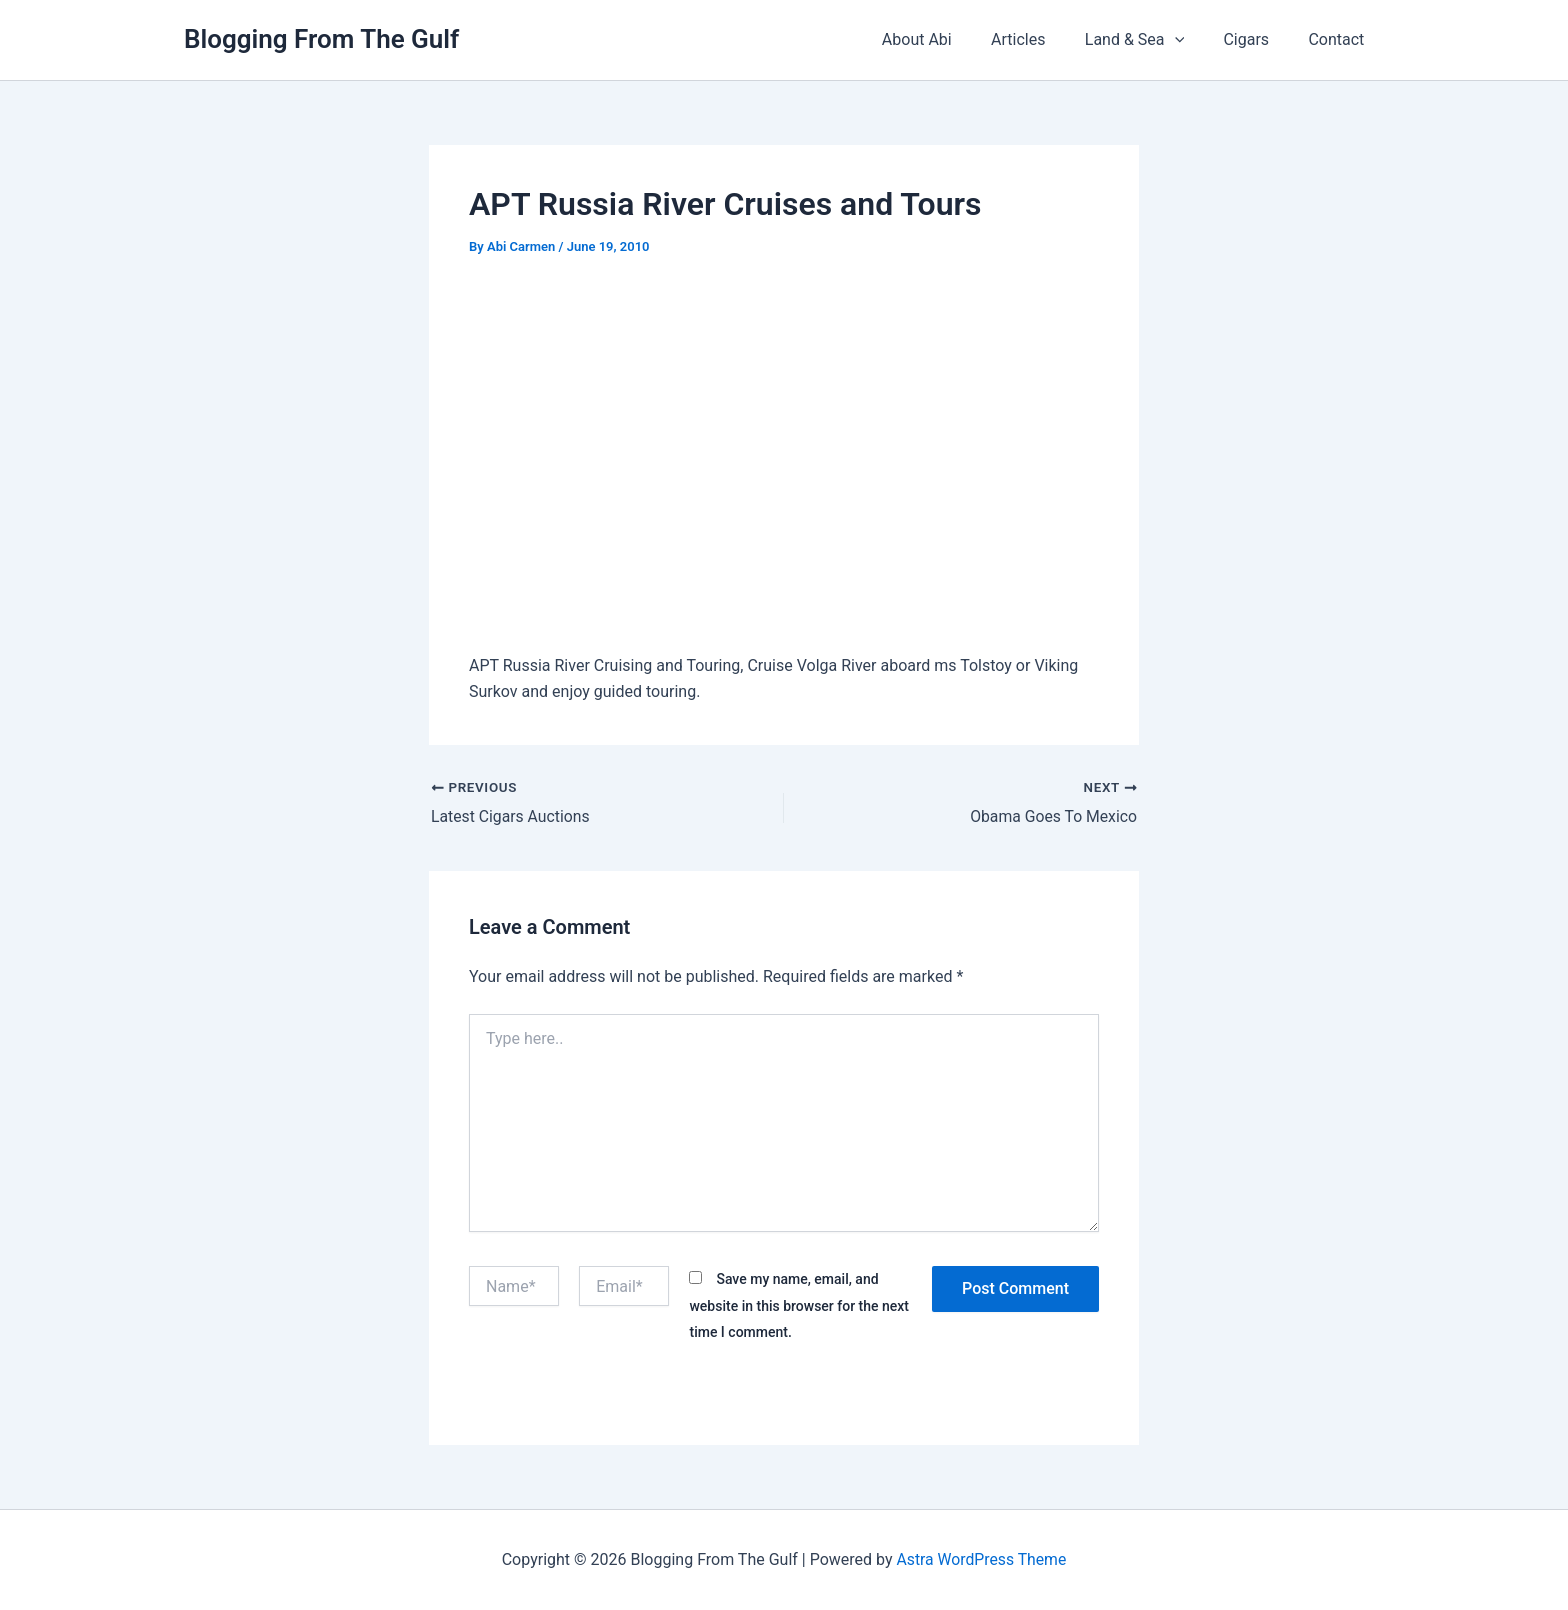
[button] (1193, 40)
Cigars (1257, 39)
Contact (1340, 39)
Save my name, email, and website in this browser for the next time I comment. (799, 1305)
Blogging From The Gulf (321, 39)
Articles (1044, 39)
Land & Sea (1152, 40)
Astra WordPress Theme (981, 1559)
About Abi (950, 39)
